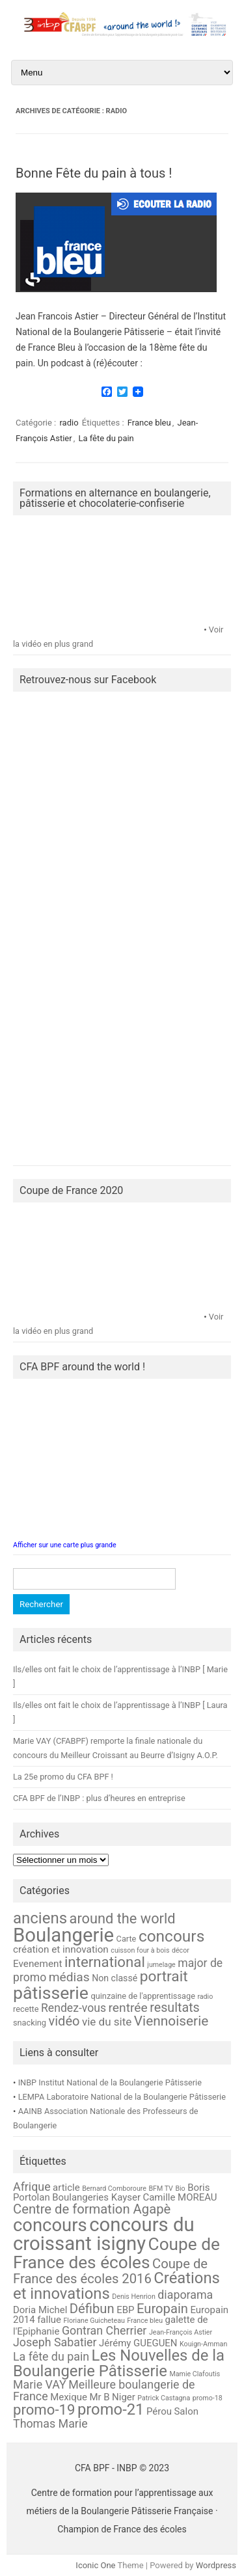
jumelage (161, 1964)
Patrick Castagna (163, 2398)
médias (69, 1977)
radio (68, 422)
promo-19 (44, 2409)
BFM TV (160, 2188)
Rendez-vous (73, 2007)
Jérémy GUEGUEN (138, 2343)
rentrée (128, 2007)
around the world (123, 1918)
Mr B (99, 2397)
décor (180, 1950)
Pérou (159, 2411)
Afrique (32, 2186)
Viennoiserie (171, 2021)
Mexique (68, 2397)
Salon (186, 2411)
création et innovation (61, 1949)
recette (26, 2009)
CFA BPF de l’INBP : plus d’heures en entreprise (99, 1798)
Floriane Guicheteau (93, 2320)
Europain (162, 2308)
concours (171, 1936)
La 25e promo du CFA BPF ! (63, 1777)
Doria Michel (40, 2310)
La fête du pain (105, 438)
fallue (49, 2319)
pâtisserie (50, 1993)
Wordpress (216, 2565)
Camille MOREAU (179, 2197)
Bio (180, 2188)
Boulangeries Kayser (96, 2197)
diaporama (185, 2294)
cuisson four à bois (140, 1950)
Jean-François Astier (180, 2332)
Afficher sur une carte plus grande (64, 1545)
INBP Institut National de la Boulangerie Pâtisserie (110, 2082)
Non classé (114, 1978)
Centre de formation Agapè (91, 2209)
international (104, 1961)
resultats (175, 2007)
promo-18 (208, 2398)
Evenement (37, 1964)
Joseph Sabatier (55, 2342)
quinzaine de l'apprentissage (142, 1996)
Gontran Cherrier (104, 2330)
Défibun (92, 2308)
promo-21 (110, 2409)
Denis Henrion (134, 2296)
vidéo (63, 2021)
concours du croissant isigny (104, 2234)
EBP (125, 2310)
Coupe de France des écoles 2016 (110, 2271)
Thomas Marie (50, 2423)
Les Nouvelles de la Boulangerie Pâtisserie (118, 2363)
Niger (123, 2397)
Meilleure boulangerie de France (104, 2390)
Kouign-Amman (203, 2344)
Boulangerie (63, 1935)
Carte (126, 1939)
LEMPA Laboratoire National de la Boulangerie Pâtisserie (122, 2097)
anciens (40, 1918)
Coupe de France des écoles (116, 2252)
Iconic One (95, 2565)
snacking (29, 2022)
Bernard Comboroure (114, 2188)
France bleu (149, 422)
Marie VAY (39, 2384)
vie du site (106, 2021)
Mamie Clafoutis (194, 2374)
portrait (164, 1976)
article (66, 2187)
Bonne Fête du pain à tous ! (94, 173)
